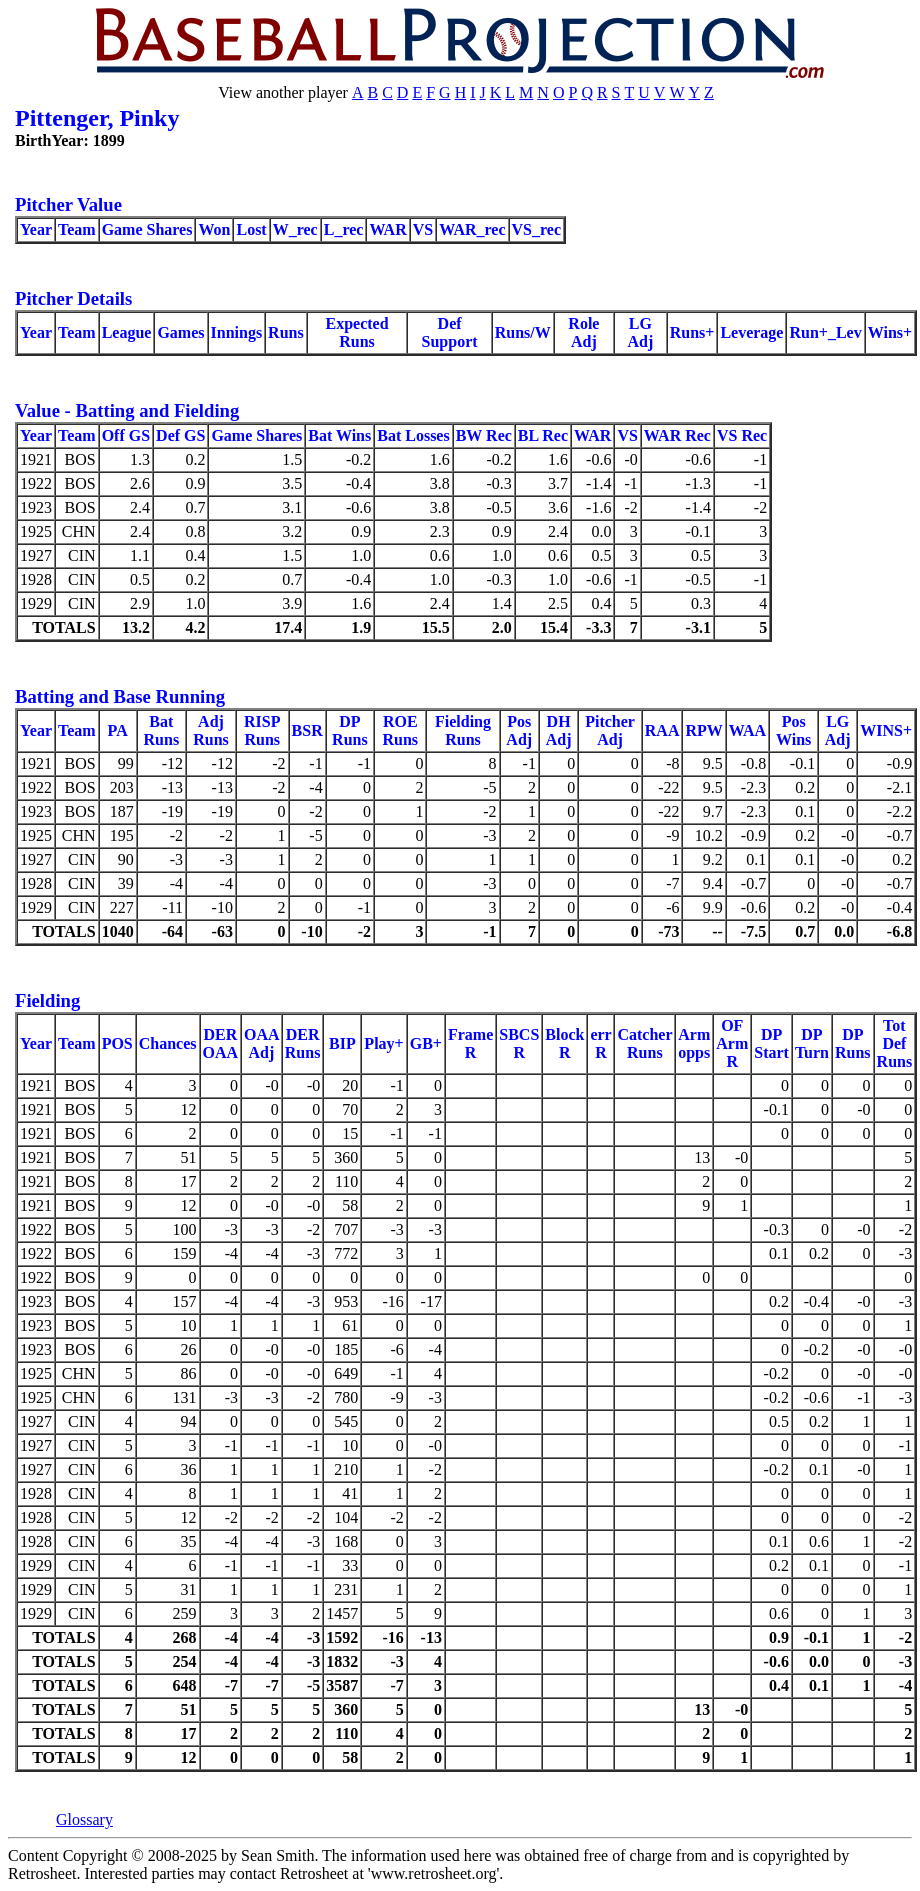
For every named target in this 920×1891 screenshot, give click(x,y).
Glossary (84, 1819)
